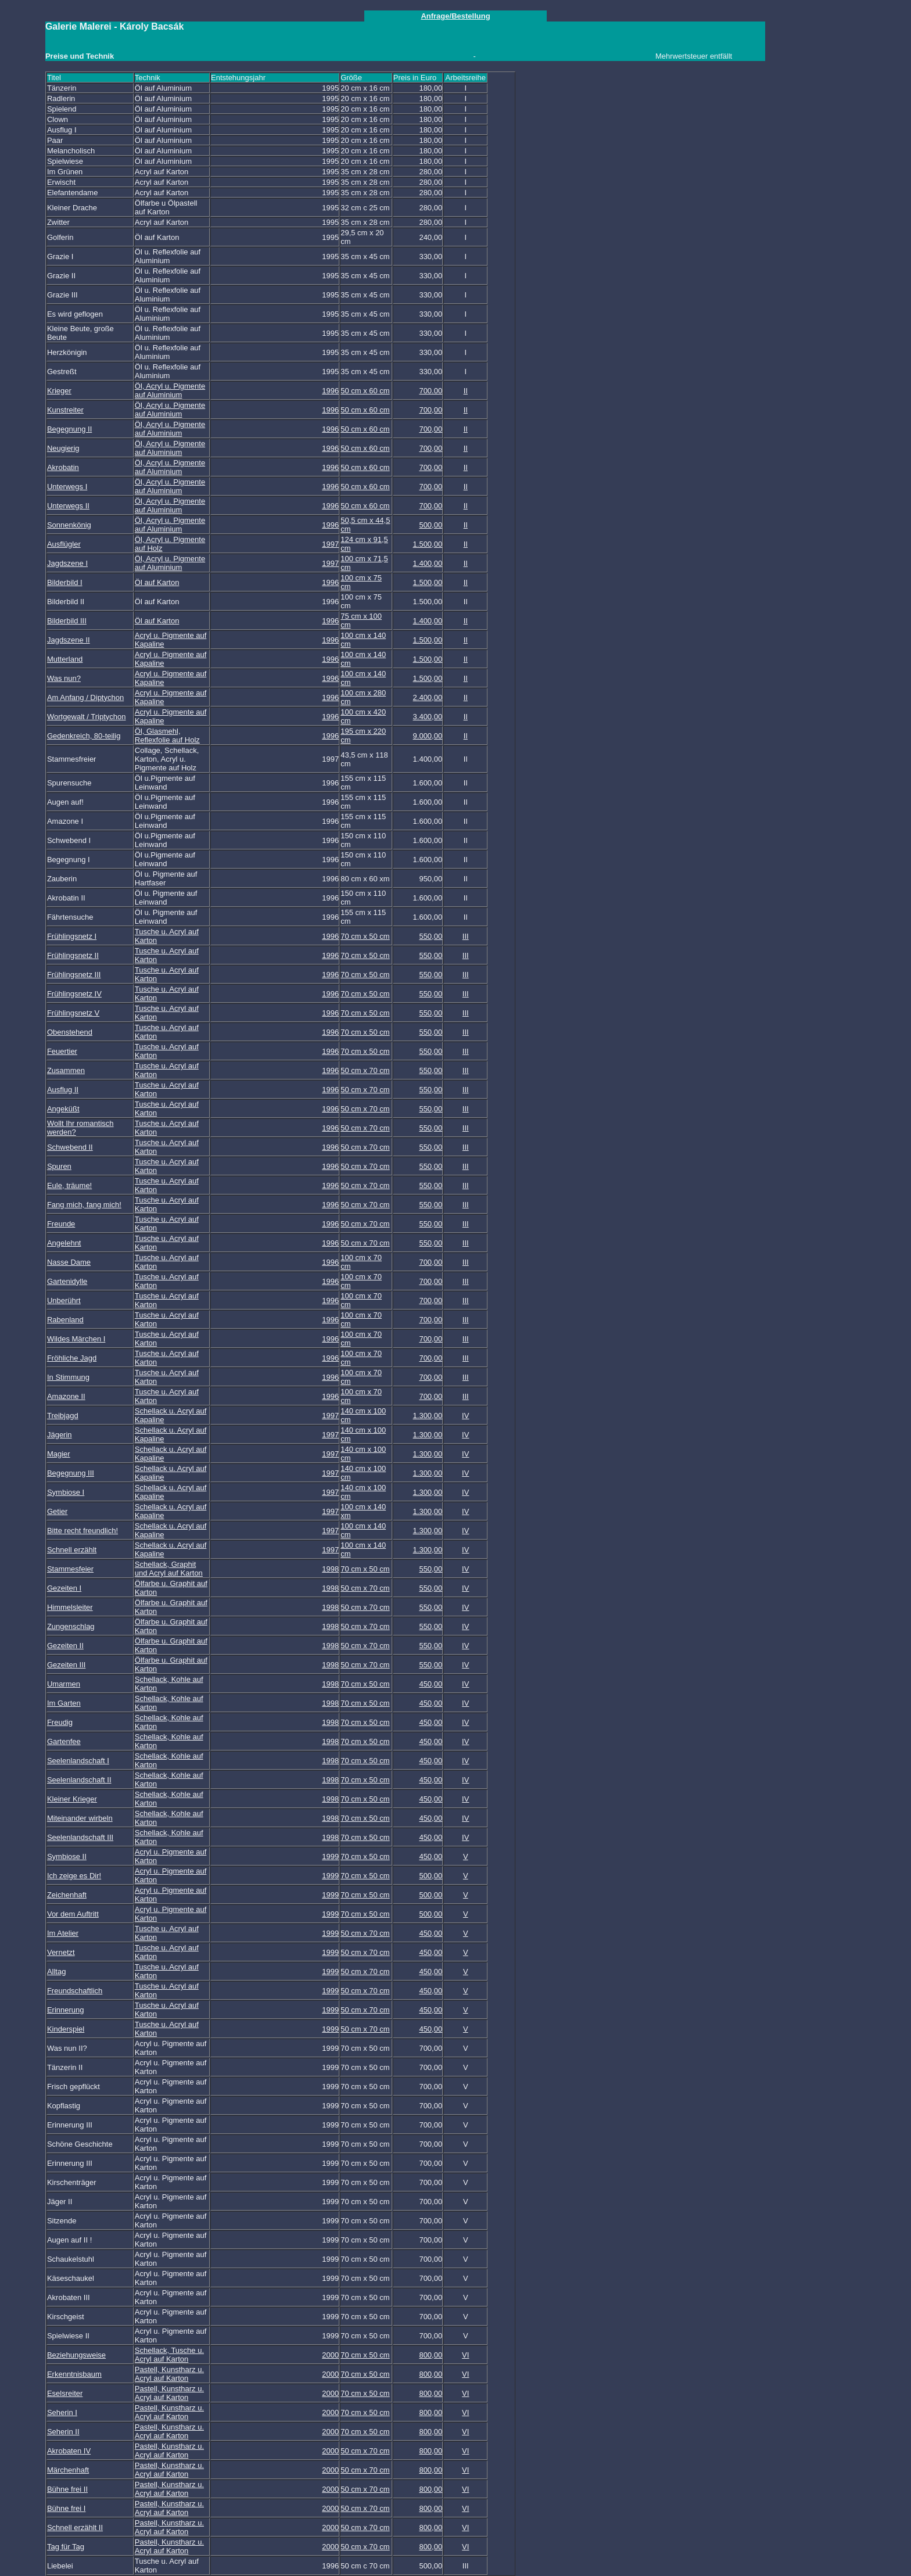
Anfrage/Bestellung (455, 16)
